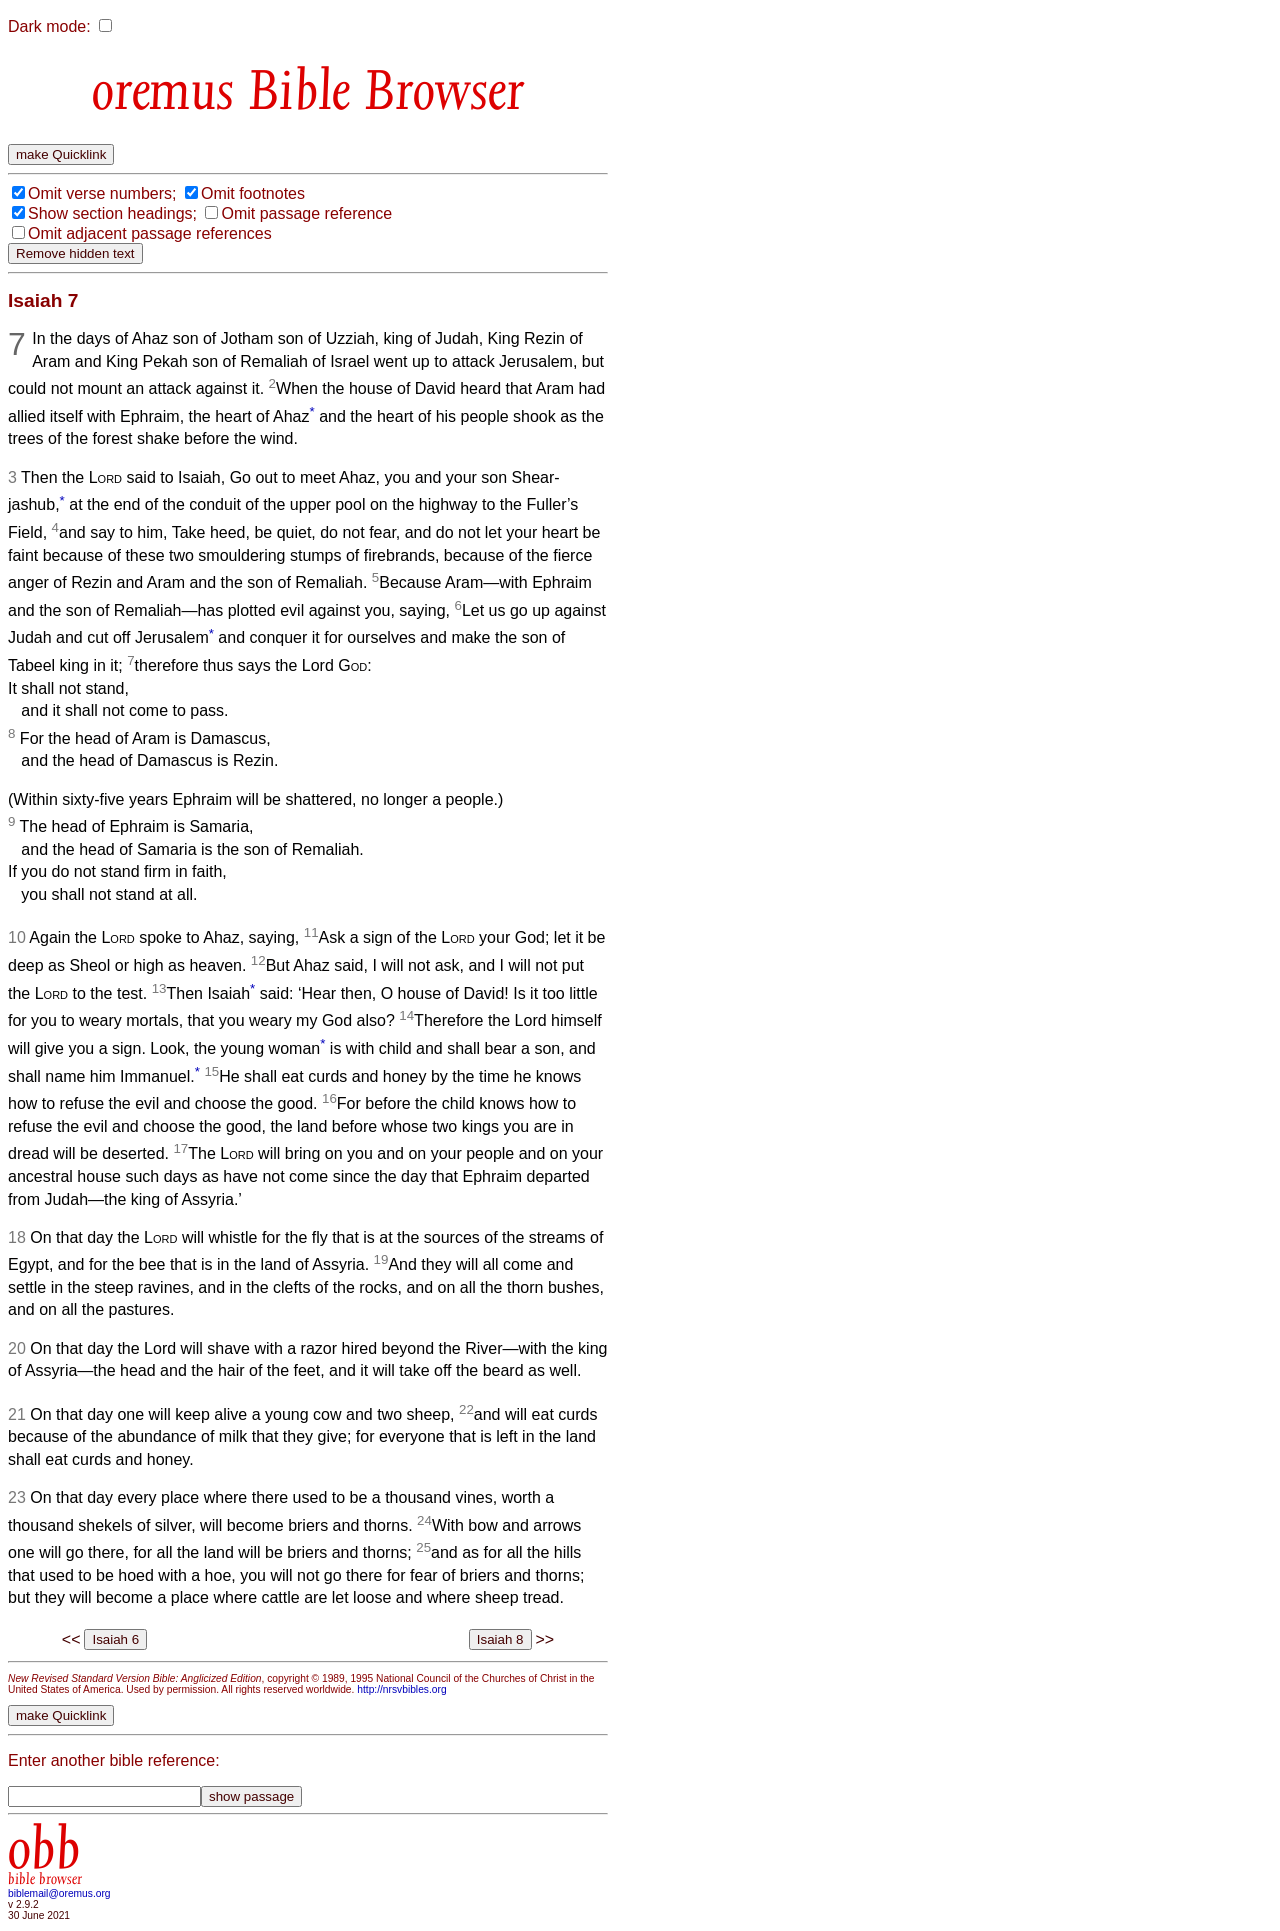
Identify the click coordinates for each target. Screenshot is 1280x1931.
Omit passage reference (306, 213)
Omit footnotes (253, 193)
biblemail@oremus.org (59, 1893)
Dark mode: (49, 26)
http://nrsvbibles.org (401, 1689)
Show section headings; (112, 213)
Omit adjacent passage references (150, 233)
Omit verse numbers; (102, 193)
